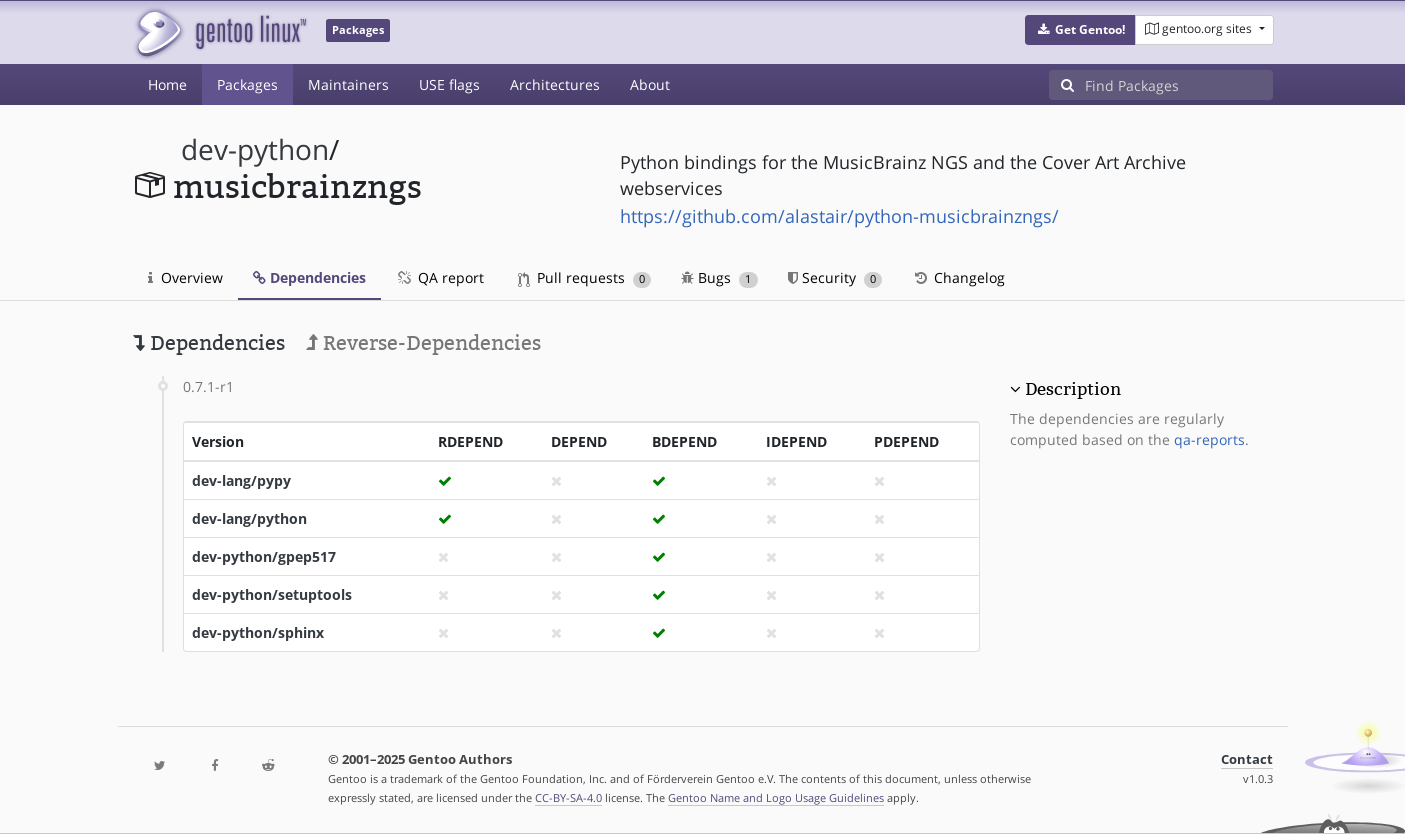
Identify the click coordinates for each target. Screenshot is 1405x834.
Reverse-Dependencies (423, 343)
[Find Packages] (1179, 85)
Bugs (719, 277)
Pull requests (585, 277)
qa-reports (1209, 439)
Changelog (958, 277)
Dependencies (309, 277)
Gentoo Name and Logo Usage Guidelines (776, 797)
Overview (185, 277)
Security (835, 277)
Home (167, 84)
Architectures (555, 84)
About (650, 84)
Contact (1247, 759)
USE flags (449, 84)
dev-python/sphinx (258, 632)
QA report (440, 277)
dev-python (255, 149)
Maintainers (348, 84)
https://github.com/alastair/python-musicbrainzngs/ (839, 216)
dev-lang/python (249, 518)
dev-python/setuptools (272, 594)
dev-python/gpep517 (264, 556)
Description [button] (1073, 389)
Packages (247, 84)
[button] (1080, 30)
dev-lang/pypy (241, 480)
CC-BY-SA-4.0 (568, 797)
